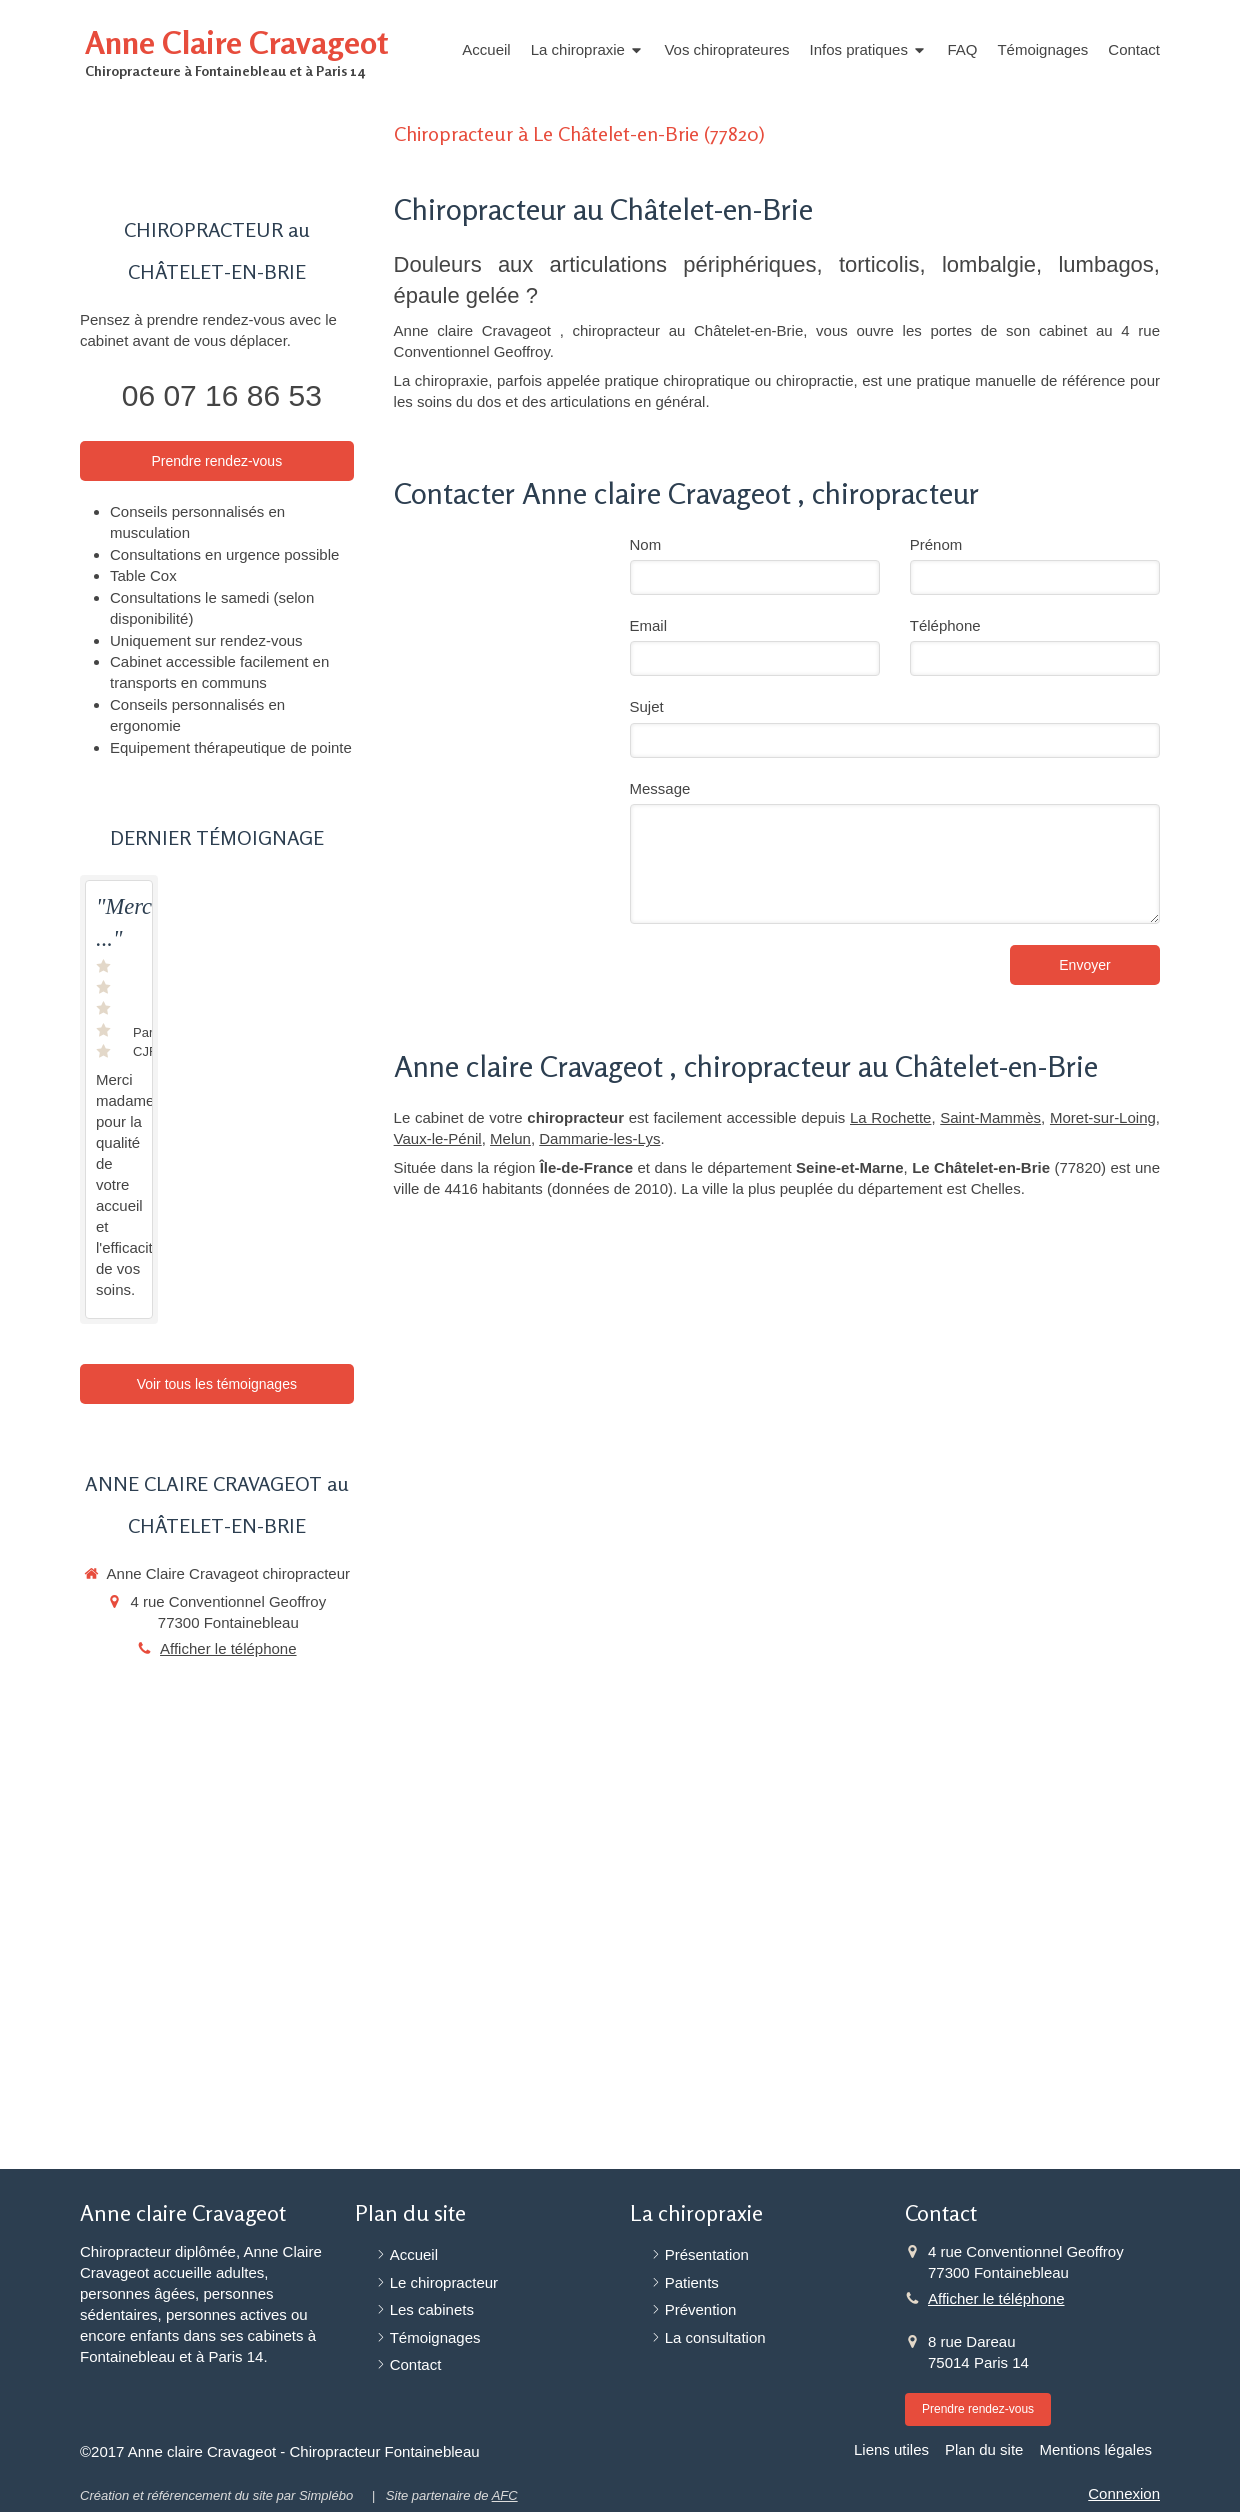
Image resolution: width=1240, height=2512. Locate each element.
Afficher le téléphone (228, 1648)
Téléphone (945, 625)
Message (660, 788)
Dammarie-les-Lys (599, 1138)
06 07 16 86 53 (222, 395)
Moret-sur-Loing (1103, 1117)
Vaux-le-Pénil (438, 1138)
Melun (510, 1138)
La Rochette (890, 1117)
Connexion (1124, 2493)
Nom (646, 544)
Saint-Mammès (990, 1117)
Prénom (936, 544)
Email (649, 625)
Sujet (647, 706)
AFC (505, 2495)
